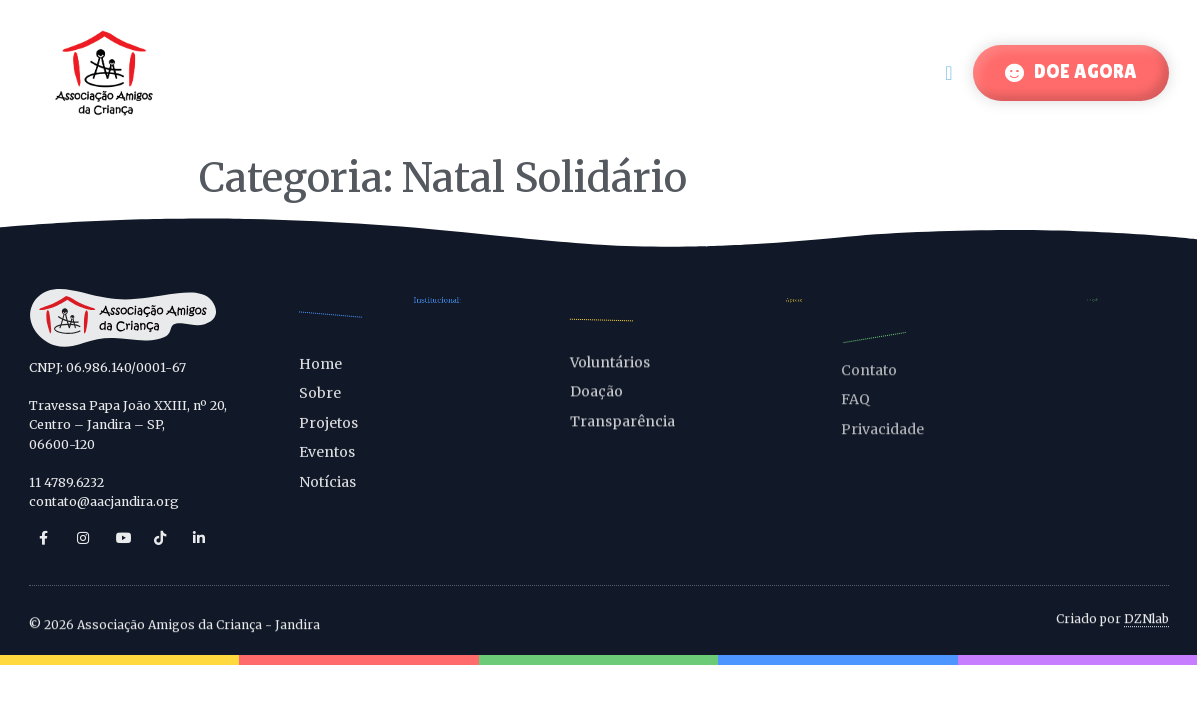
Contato (869, 384)
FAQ (855, 414)
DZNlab (1146, 620)
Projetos (328, 437)
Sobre (320, 407)
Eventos (327, 466)
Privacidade (882, 443)
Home (320, 378)
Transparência (622, 432)
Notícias (327, 496)
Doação (596, 402)
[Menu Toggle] (948, 73)
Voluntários (610, 373)
